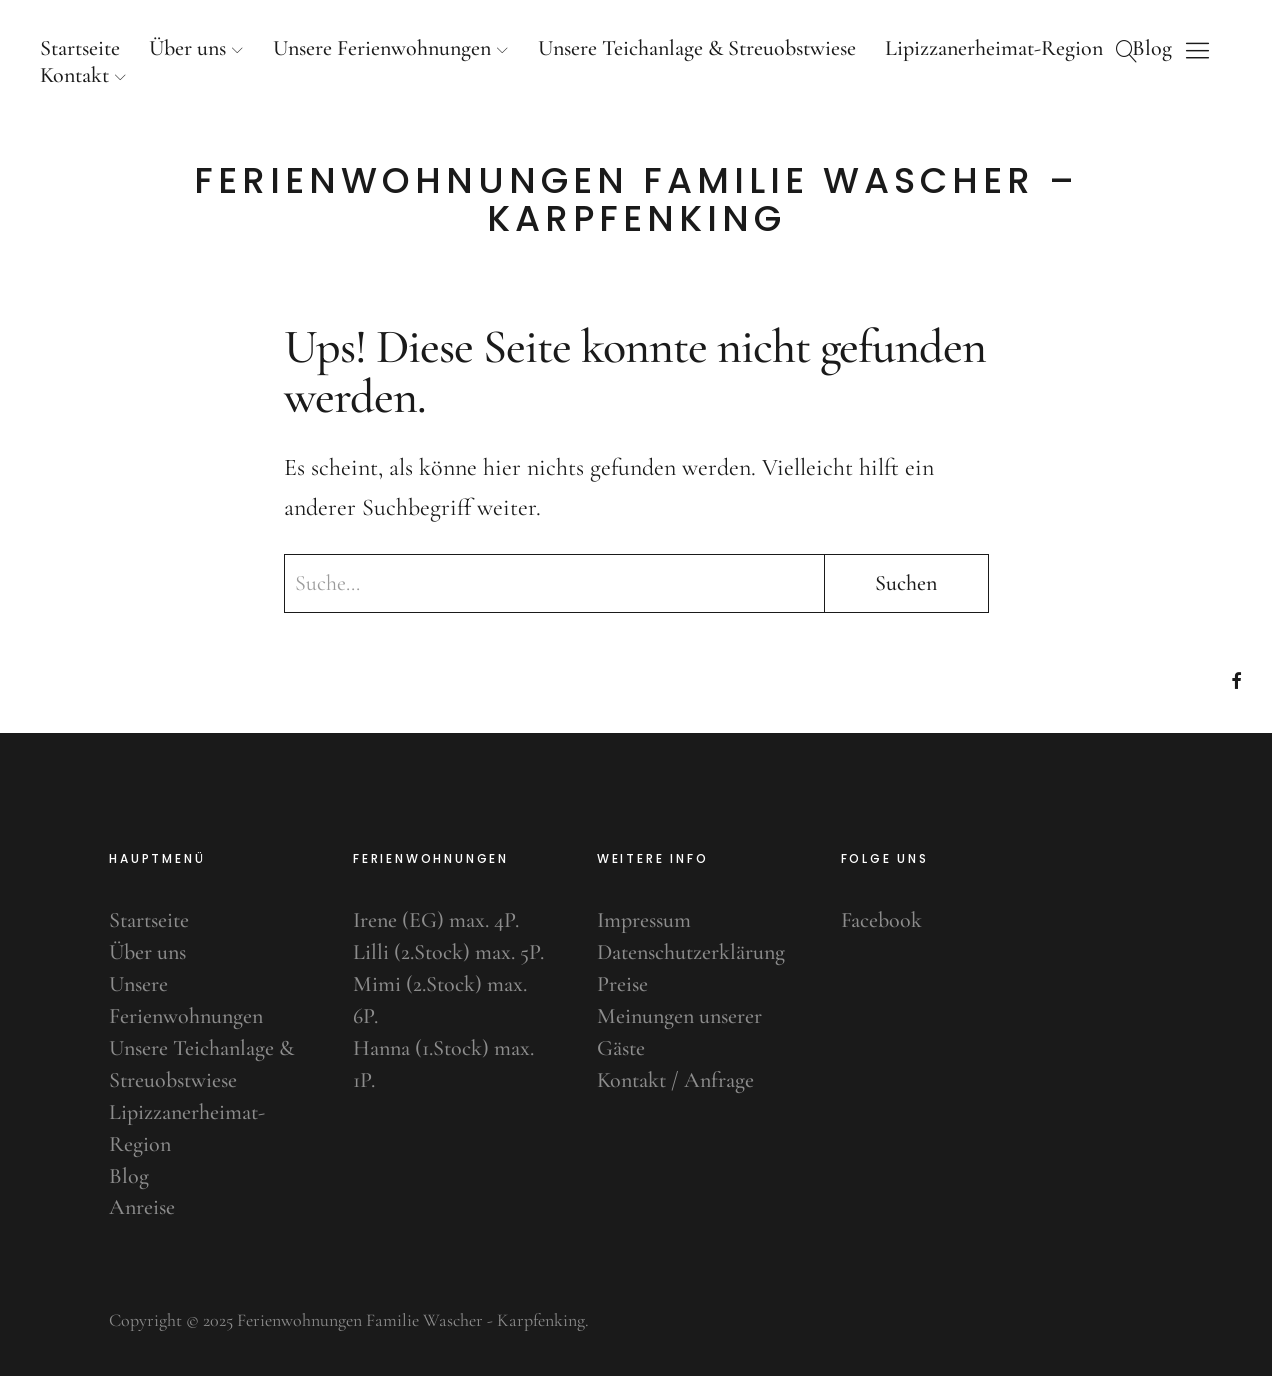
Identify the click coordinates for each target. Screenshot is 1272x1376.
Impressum (644, 920)
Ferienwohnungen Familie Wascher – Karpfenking (636, 200)
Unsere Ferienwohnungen (382, 48)
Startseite (80, 48)
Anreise (142, 1207)
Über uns (187, 48)
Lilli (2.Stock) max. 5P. (448, 952)
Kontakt (74, 75)
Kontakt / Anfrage (675, 1080)
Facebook (881, 920)
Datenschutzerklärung (691, 952)
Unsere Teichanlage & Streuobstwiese (697, 48)
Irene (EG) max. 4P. (436, 920)
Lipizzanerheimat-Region (994, 48)
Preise (622, 984)
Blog (129, 1176)
